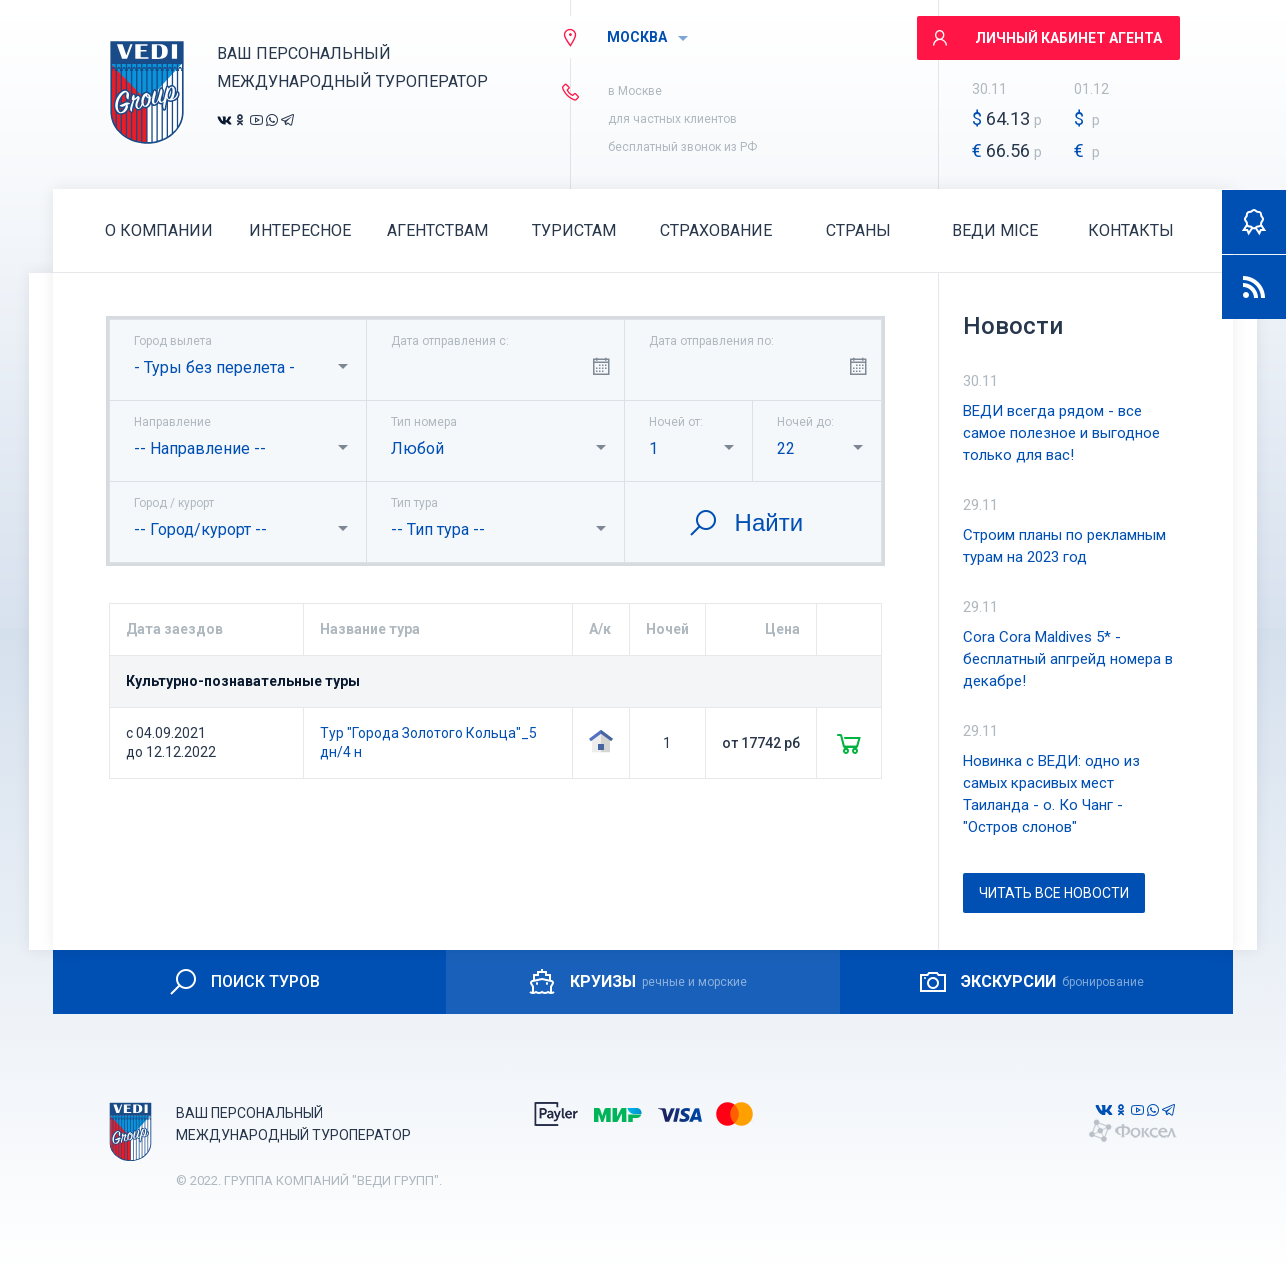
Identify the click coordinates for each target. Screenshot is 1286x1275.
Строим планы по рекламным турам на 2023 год (1064, 546)
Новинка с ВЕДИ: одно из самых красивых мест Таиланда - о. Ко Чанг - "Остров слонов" (1051, 794)
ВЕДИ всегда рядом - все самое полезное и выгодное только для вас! (1061, 433)
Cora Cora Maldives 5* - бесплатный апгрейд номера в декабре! (1068, 659)
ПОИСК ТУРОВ (243, 982)
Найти (745, 523)
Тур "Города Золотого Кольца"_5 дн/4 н (428, 742)
